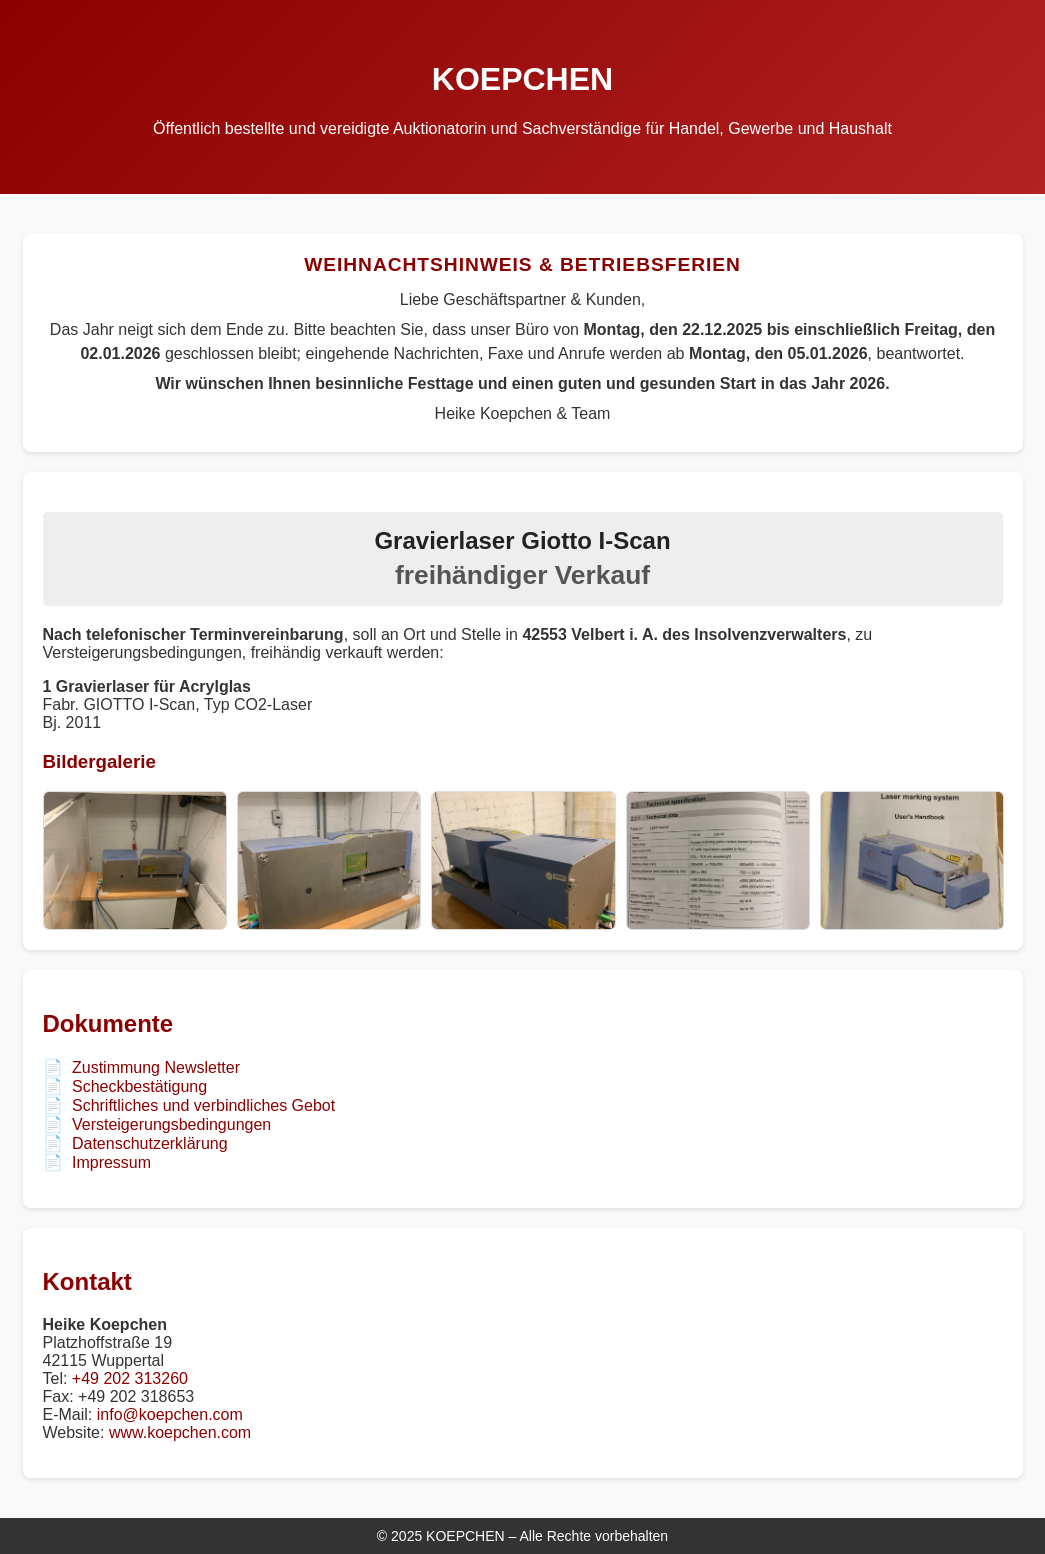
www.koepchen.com (180, 1432)
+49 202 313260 (130, 1378)
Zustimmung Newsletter (156, 1067)
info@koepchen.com (170, 1414)
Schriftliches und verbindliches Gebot (203, 1105)
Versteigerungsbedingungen (171, 1124)
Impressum (111, 1162)
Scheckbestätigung (139, 1086)
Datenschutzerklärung (150, 1143)
